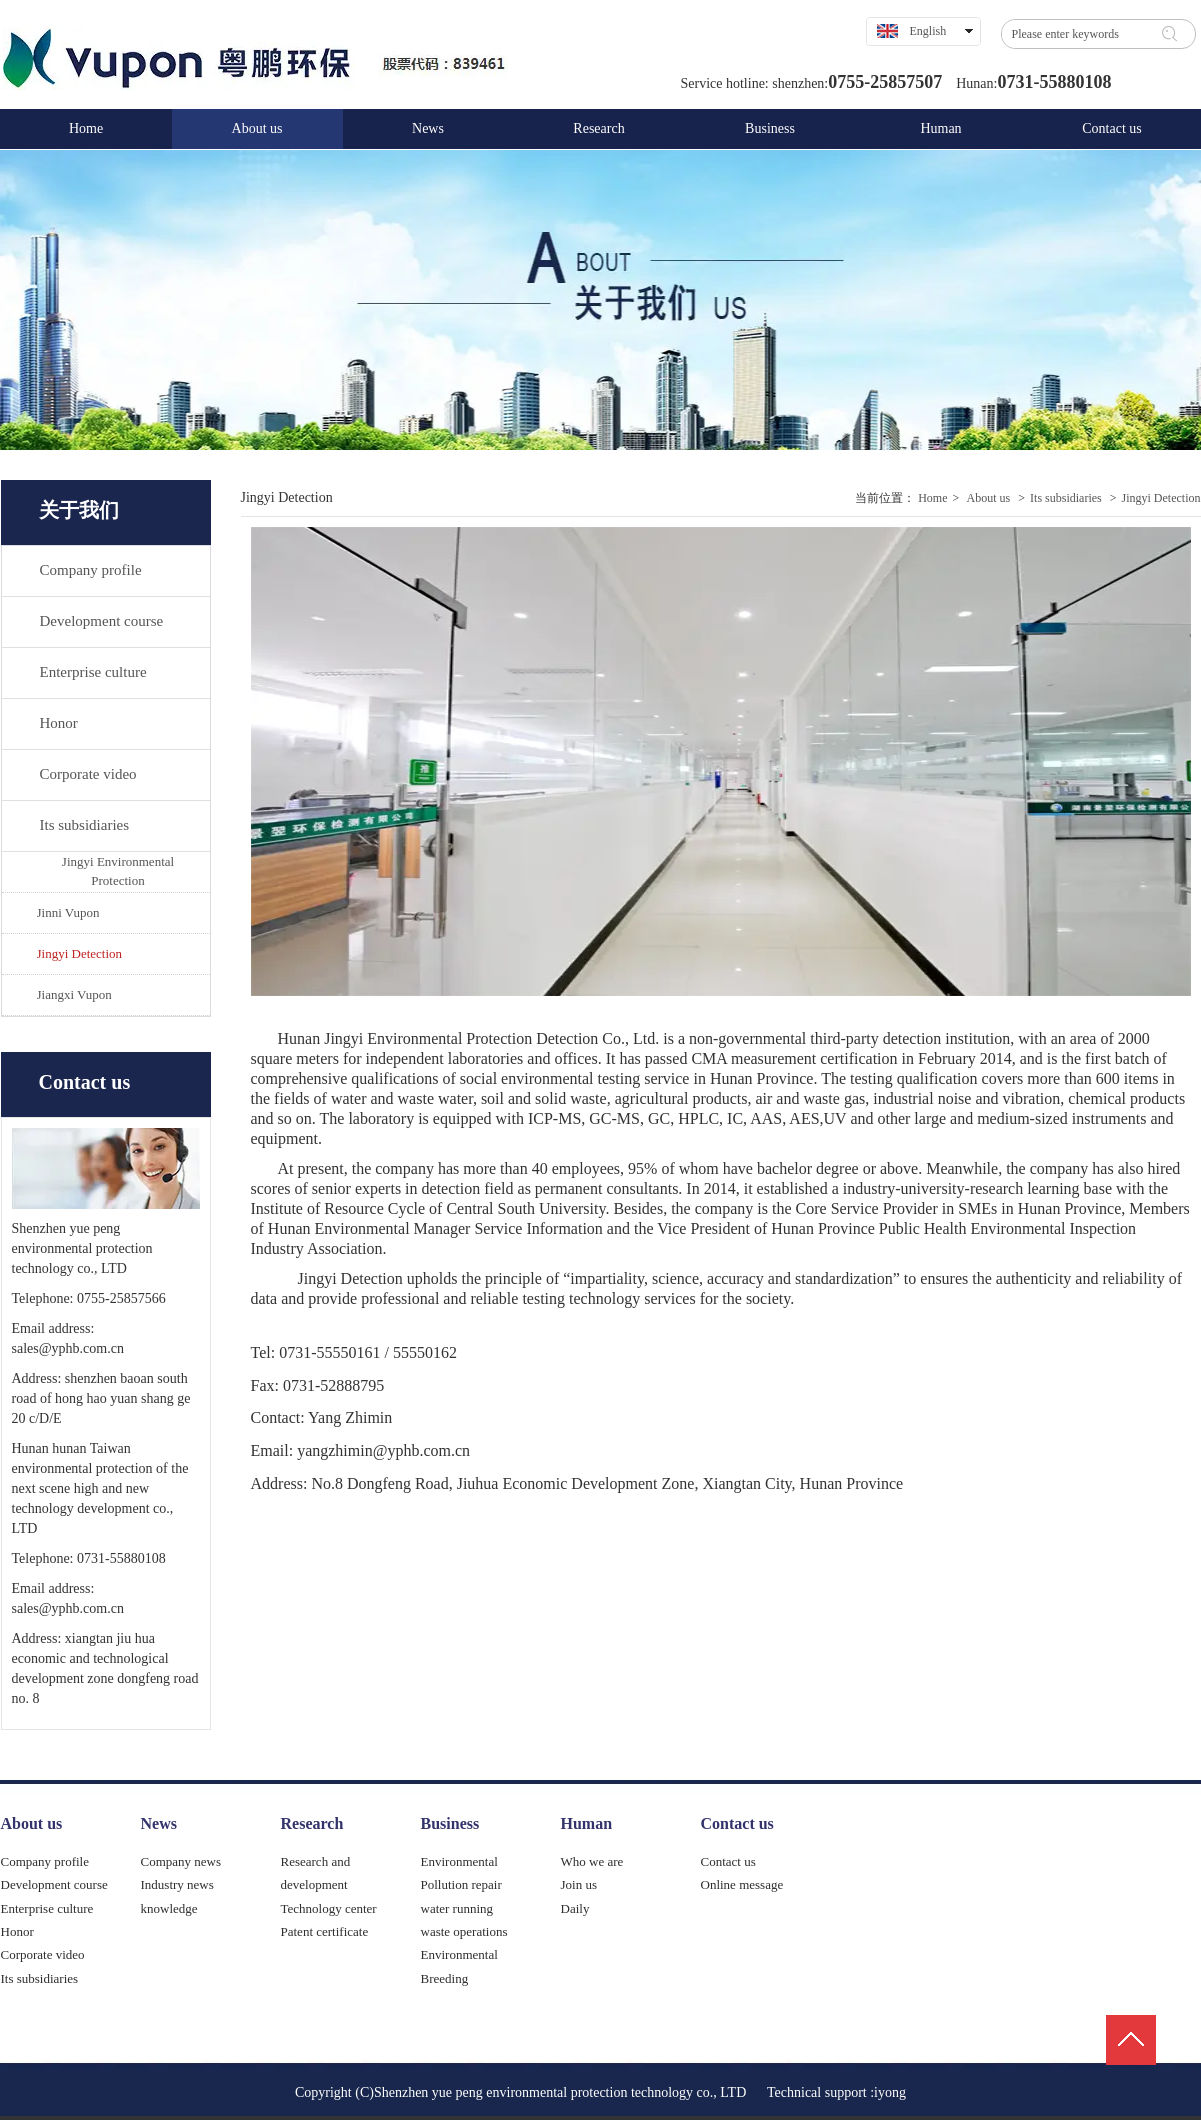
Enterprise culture (47, 1908)
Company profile (45, 1861)
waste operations (464, 1931)
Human (587, 1823)
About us (989, 498)
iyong (890, 2092)
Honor (17, 1931)
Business (450, 1823)
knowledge (169, 1908)
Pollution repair (461, 1884)
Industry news (177, 1884)
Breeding (445, 1978)
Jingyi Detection (1161, 498)
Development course (54, 1884)
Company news (181, 1861)
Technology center (329, 1908)
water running (457, 1908)
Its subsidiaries (1066, 498)
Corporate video (43, 1954)
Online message (742, 1884)
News (159, 1823)
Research (312, 1823)
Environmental (459, 1861)
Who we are (592, 1861)
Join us (579, 1884)
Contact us (737, 1823)
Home (932, 498)
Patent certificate (325, 1931)
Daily (575, 1908)
